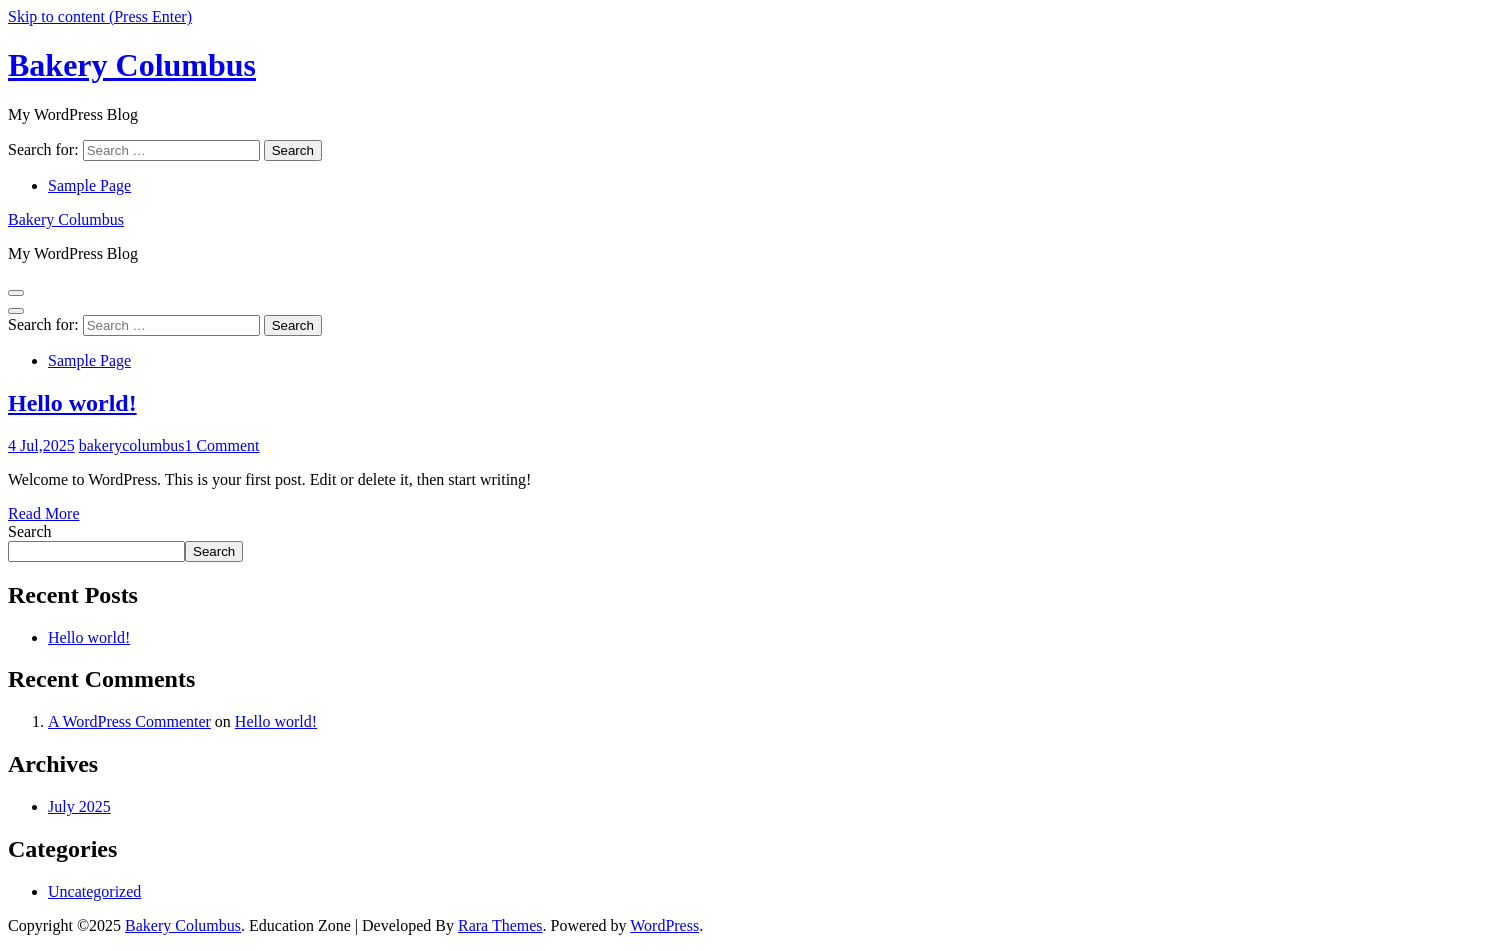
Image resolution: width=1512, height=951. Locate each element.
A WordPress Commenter (129, 721)
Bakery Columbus (132, 65)
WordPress (664, 925)
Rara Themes (500, 925)
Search (30, 531)
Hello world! (72, 403)
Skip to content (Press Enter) (100, 16)
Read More (44, 513)
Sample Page (89, 185)
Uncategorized (94, 891)
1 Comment (221, 445)
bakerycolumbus (132, 445)
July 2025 (79, 806)
